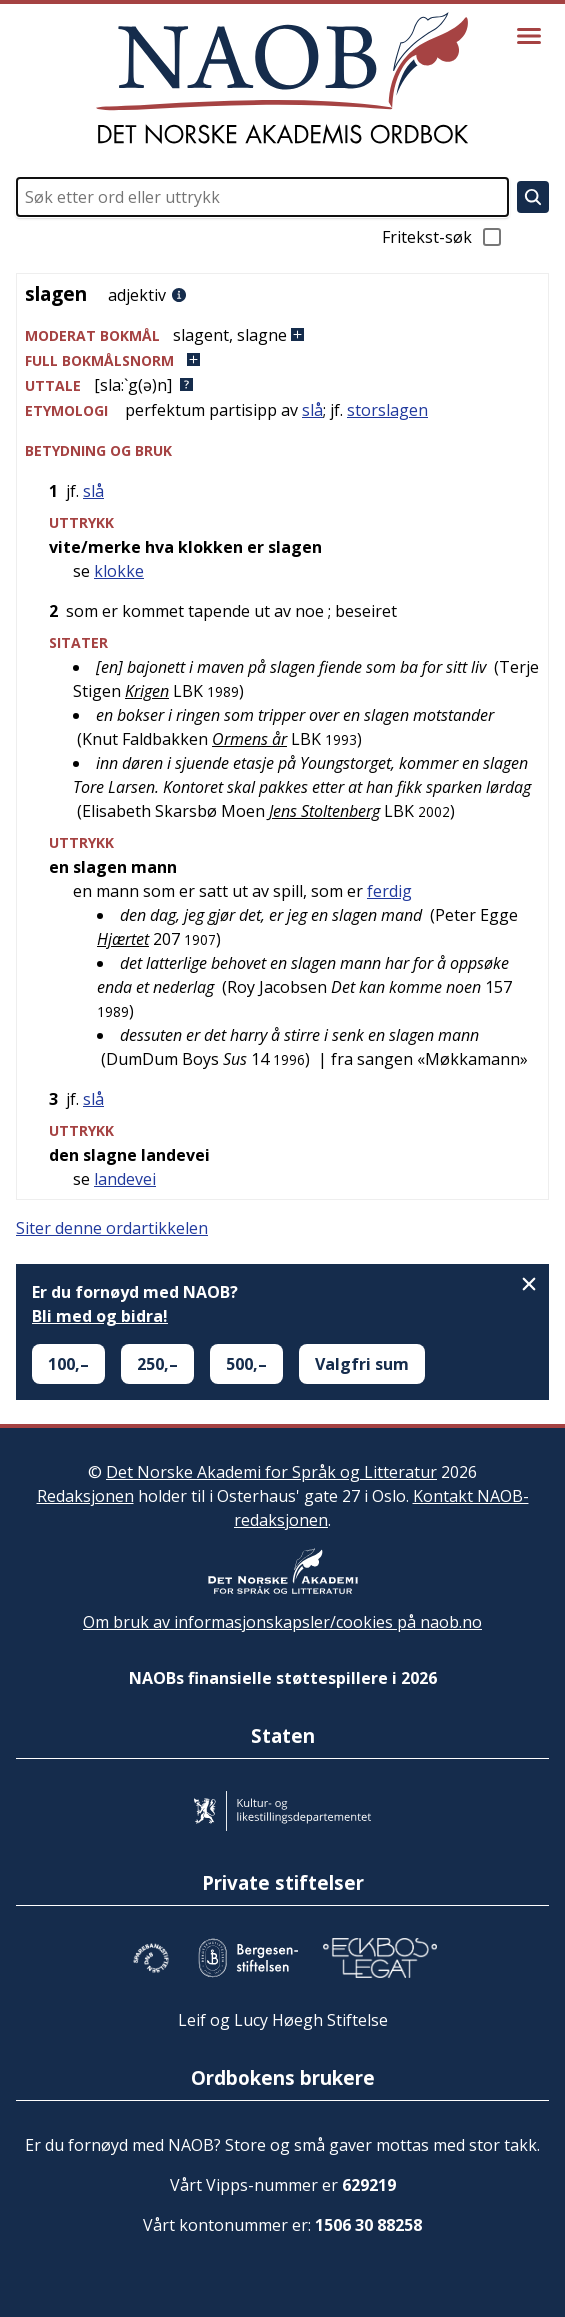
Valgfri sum (362, 1364)
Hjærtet (123, 939)
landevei (125, 1179)
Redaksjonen (85, 1496)
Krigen (147, 691)
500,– (246, 1364)
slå (312, 410)
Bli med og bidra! (100, 1316)
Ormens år (249, 739)
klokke (119, 571)
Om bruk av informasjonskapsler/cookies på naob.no (282, 1622)
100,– (68, 1364)
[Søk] (533, 197)
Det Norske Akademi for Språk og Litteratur (271, 1472)
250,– (157, 1364)
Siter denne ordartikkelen (112, 1228)
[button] (282, 335)
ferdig (389, 891)
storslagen (387, 410)
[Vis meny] (529, 36)
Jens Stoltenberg (324, 811)
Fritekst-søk (443, 237)
